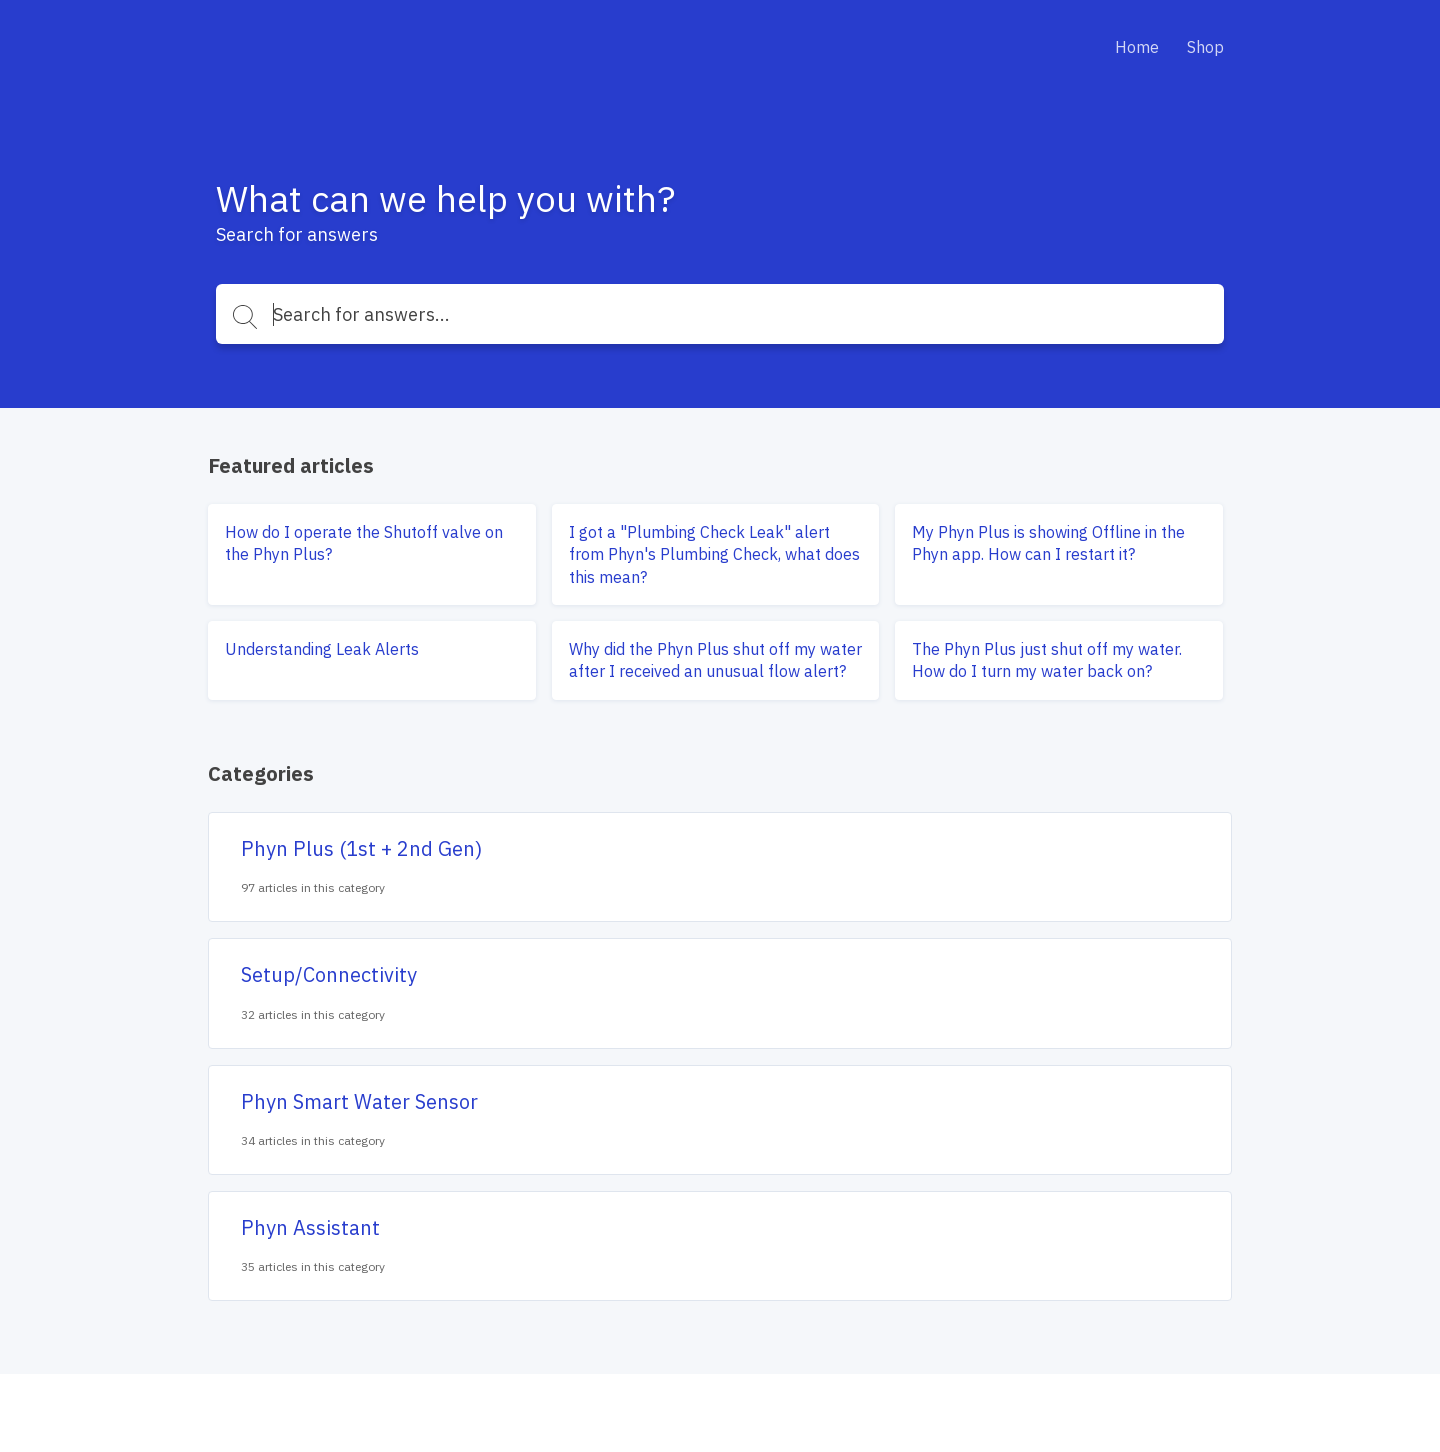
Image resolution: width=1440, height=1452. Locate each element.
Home (1137, 47)
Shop (1205, 47)
